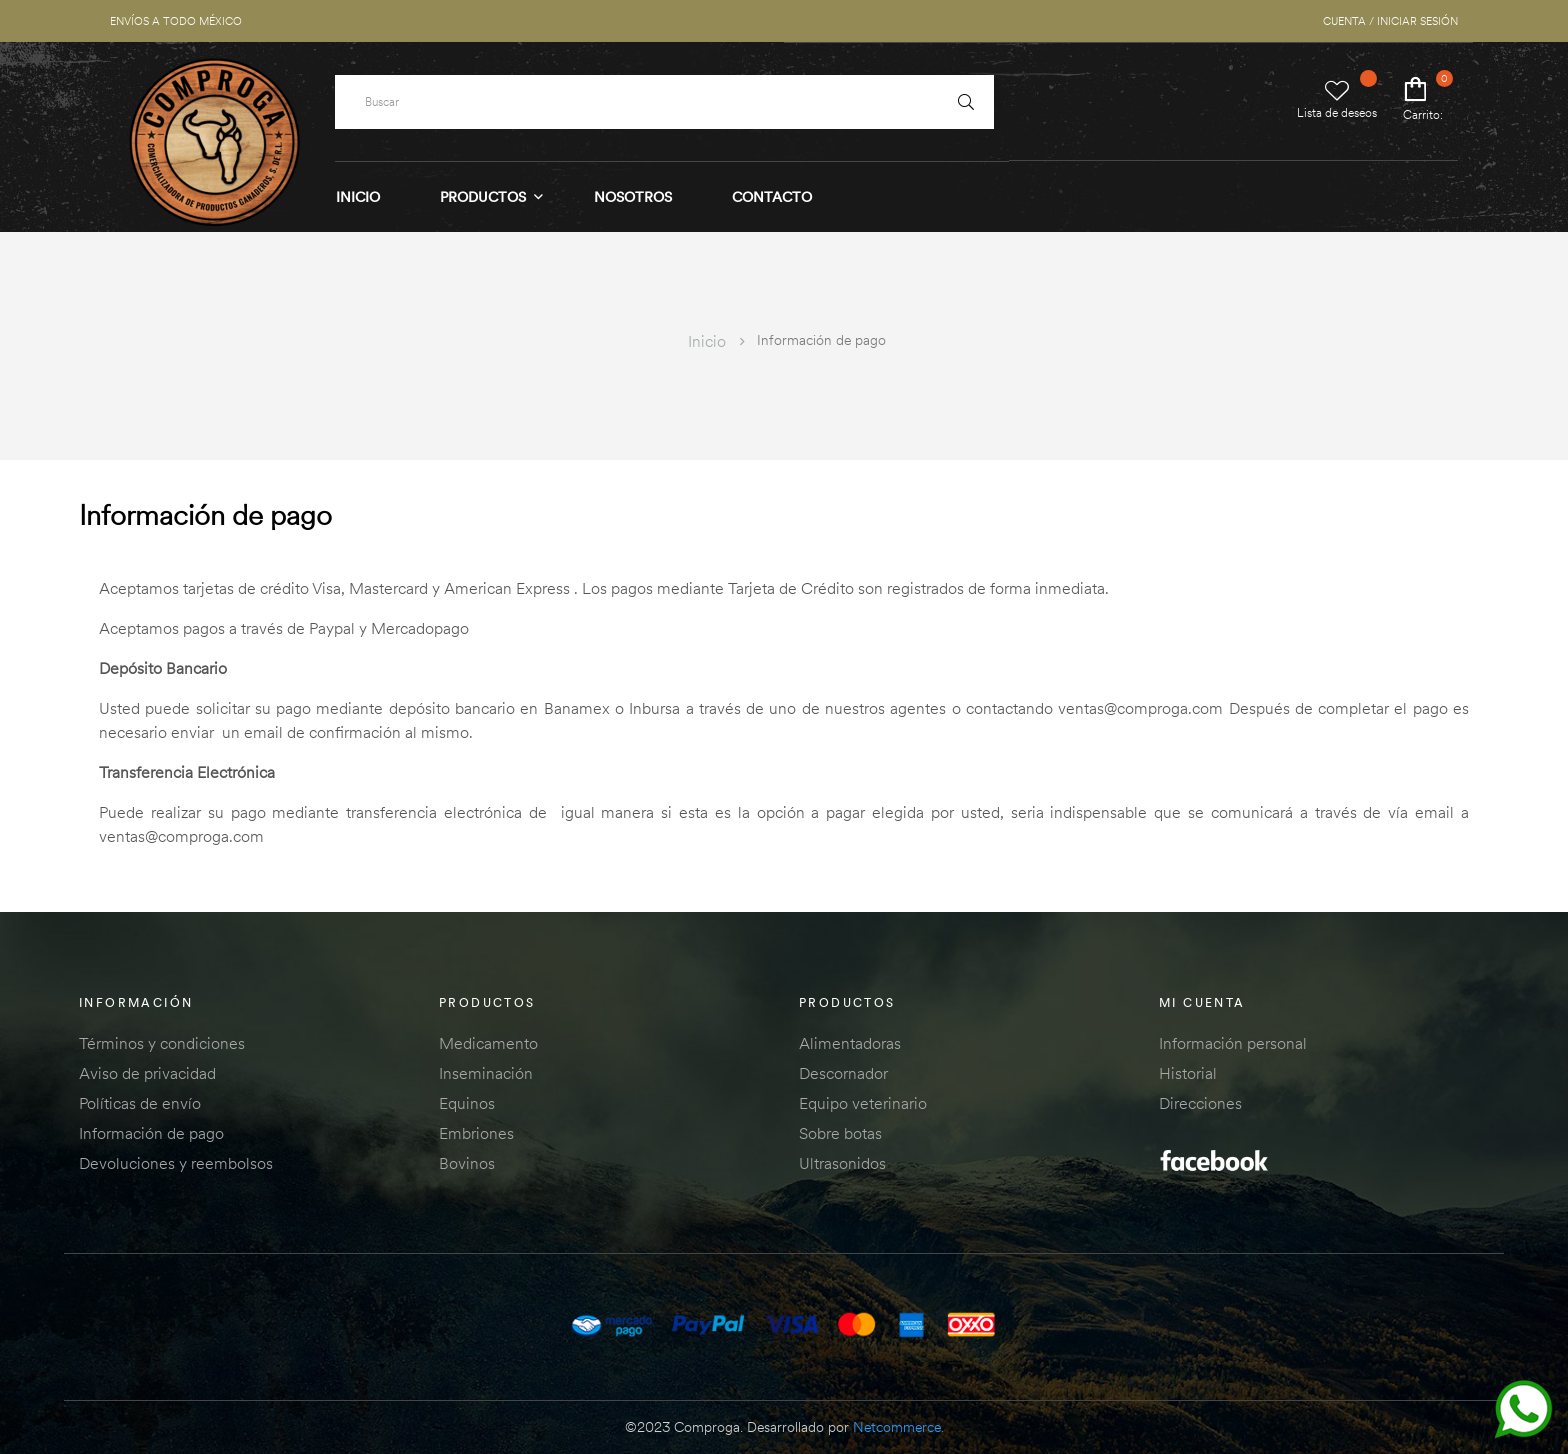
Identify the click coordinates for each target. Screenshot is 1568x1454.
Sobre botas (840, 1133)
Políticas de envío (140, 1103)
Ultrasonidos (842, 1163)
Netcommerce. (898, 1427)
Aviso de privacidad (147, 1073)
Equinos (467, 1103)
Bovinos (467, 1163)
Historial (1188, 1073)
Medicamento (488, 1043)
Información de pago (151, 1133)
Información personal (1233, 1043)
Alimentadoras (850, 1043)
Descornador (843, 1073)
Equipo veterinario (863, 1103)
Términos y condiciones (162, 1043)
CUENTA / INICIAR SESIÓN (1390, 21)
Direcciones (1200, 1103)
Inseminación (486, 1073)
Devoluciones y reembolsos (176, 1163)
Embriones (476, 1133)
